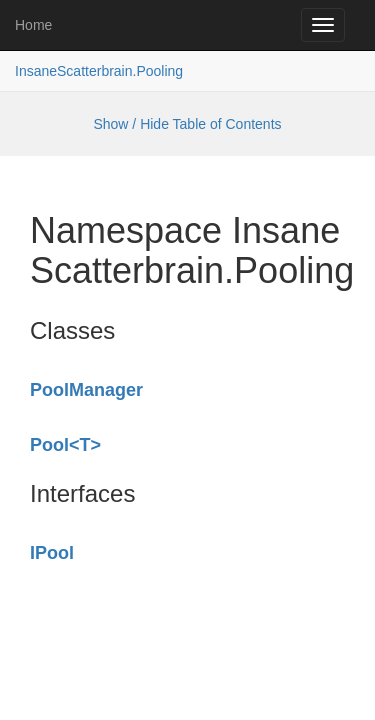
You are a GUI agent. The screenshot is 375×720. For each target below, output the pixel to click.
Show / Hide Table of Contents (187, 124)
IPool (52, 553)
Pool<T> (65, 445)
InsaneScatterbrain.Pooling (99, 71)
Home (33, 25)
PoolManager (86, 390)
